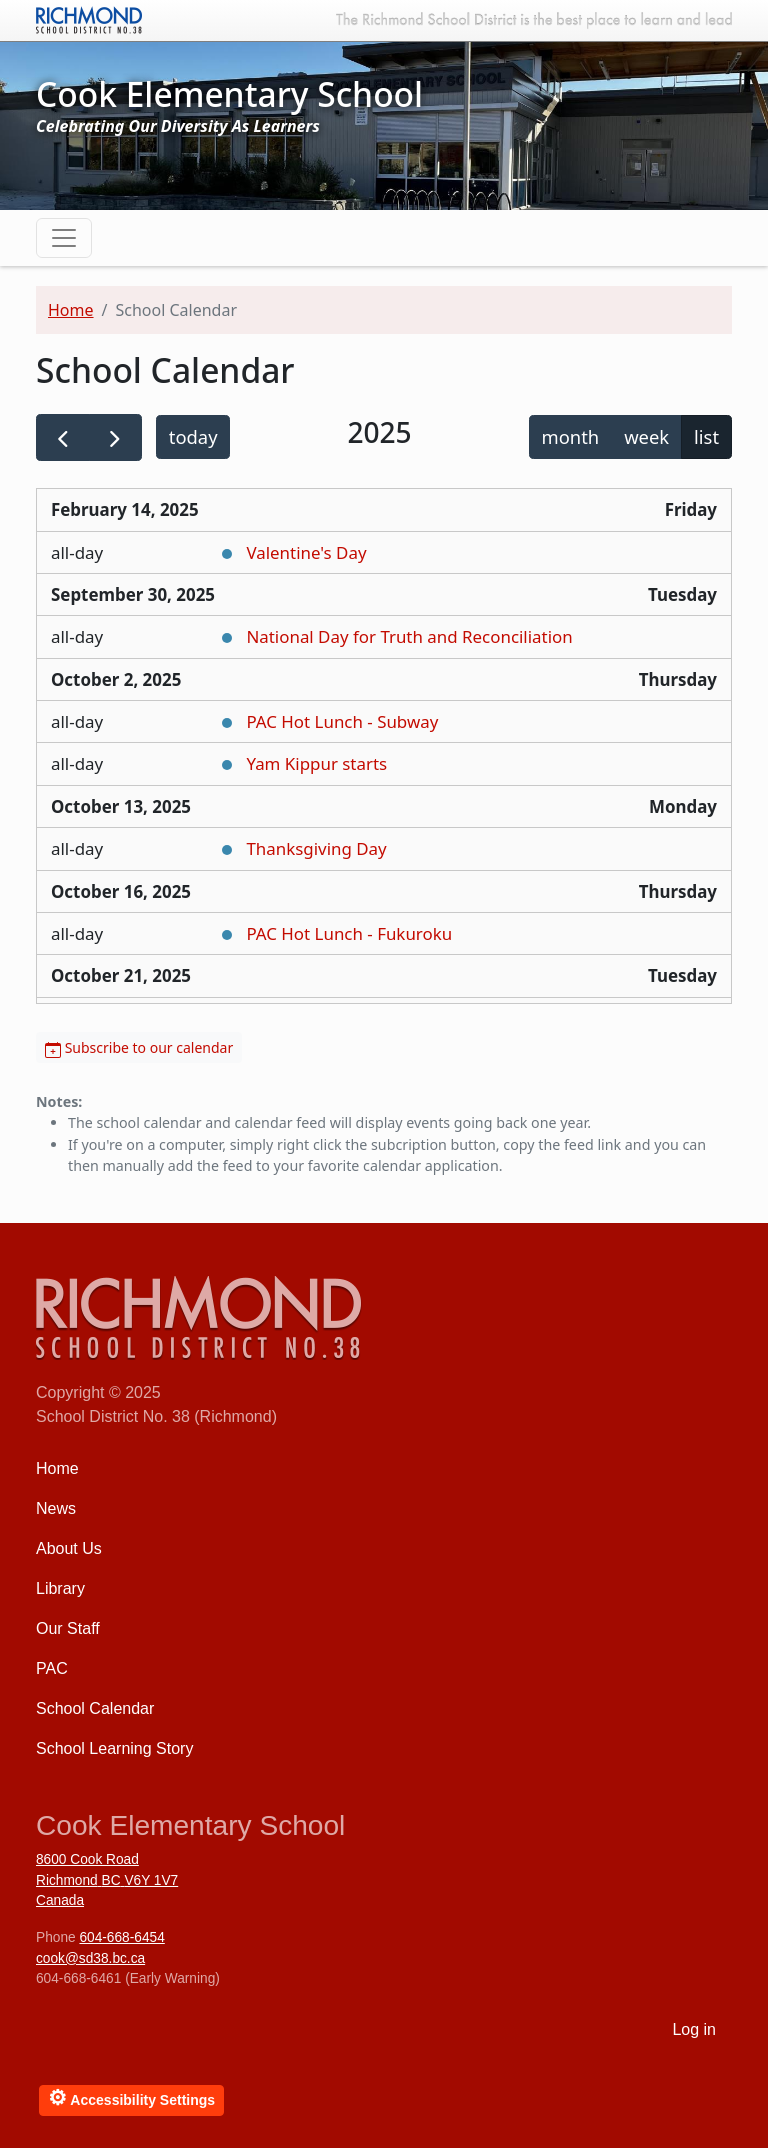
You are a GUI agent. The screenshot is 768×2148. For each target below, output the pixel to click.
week (646, 436)
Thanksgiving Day (316, 848)
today (193, 436)
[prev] (63, 437)
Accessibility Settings (131, 2097)
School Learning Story (114, 1748)
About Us (69, 1548)
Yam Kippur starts (316, 763)
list (706, 436)
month (571, 436)
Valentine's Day (306, 552)
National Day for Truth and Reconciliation (409, 636)
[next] (116, 437)
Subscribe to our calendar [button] (139, 1047)
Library (60, 1588)
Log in (694, 2029)
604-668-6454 (121, 1937)
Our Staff (68, 1628)
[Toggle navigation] (64, 238)
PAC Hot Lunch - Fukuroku (349, 933)
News (56, 1508)
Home (71, 310)
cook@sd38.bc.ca (90, 1958)
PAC (52, 1668)
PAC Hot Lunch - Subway (342, 721)
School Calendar (95, 1708)
